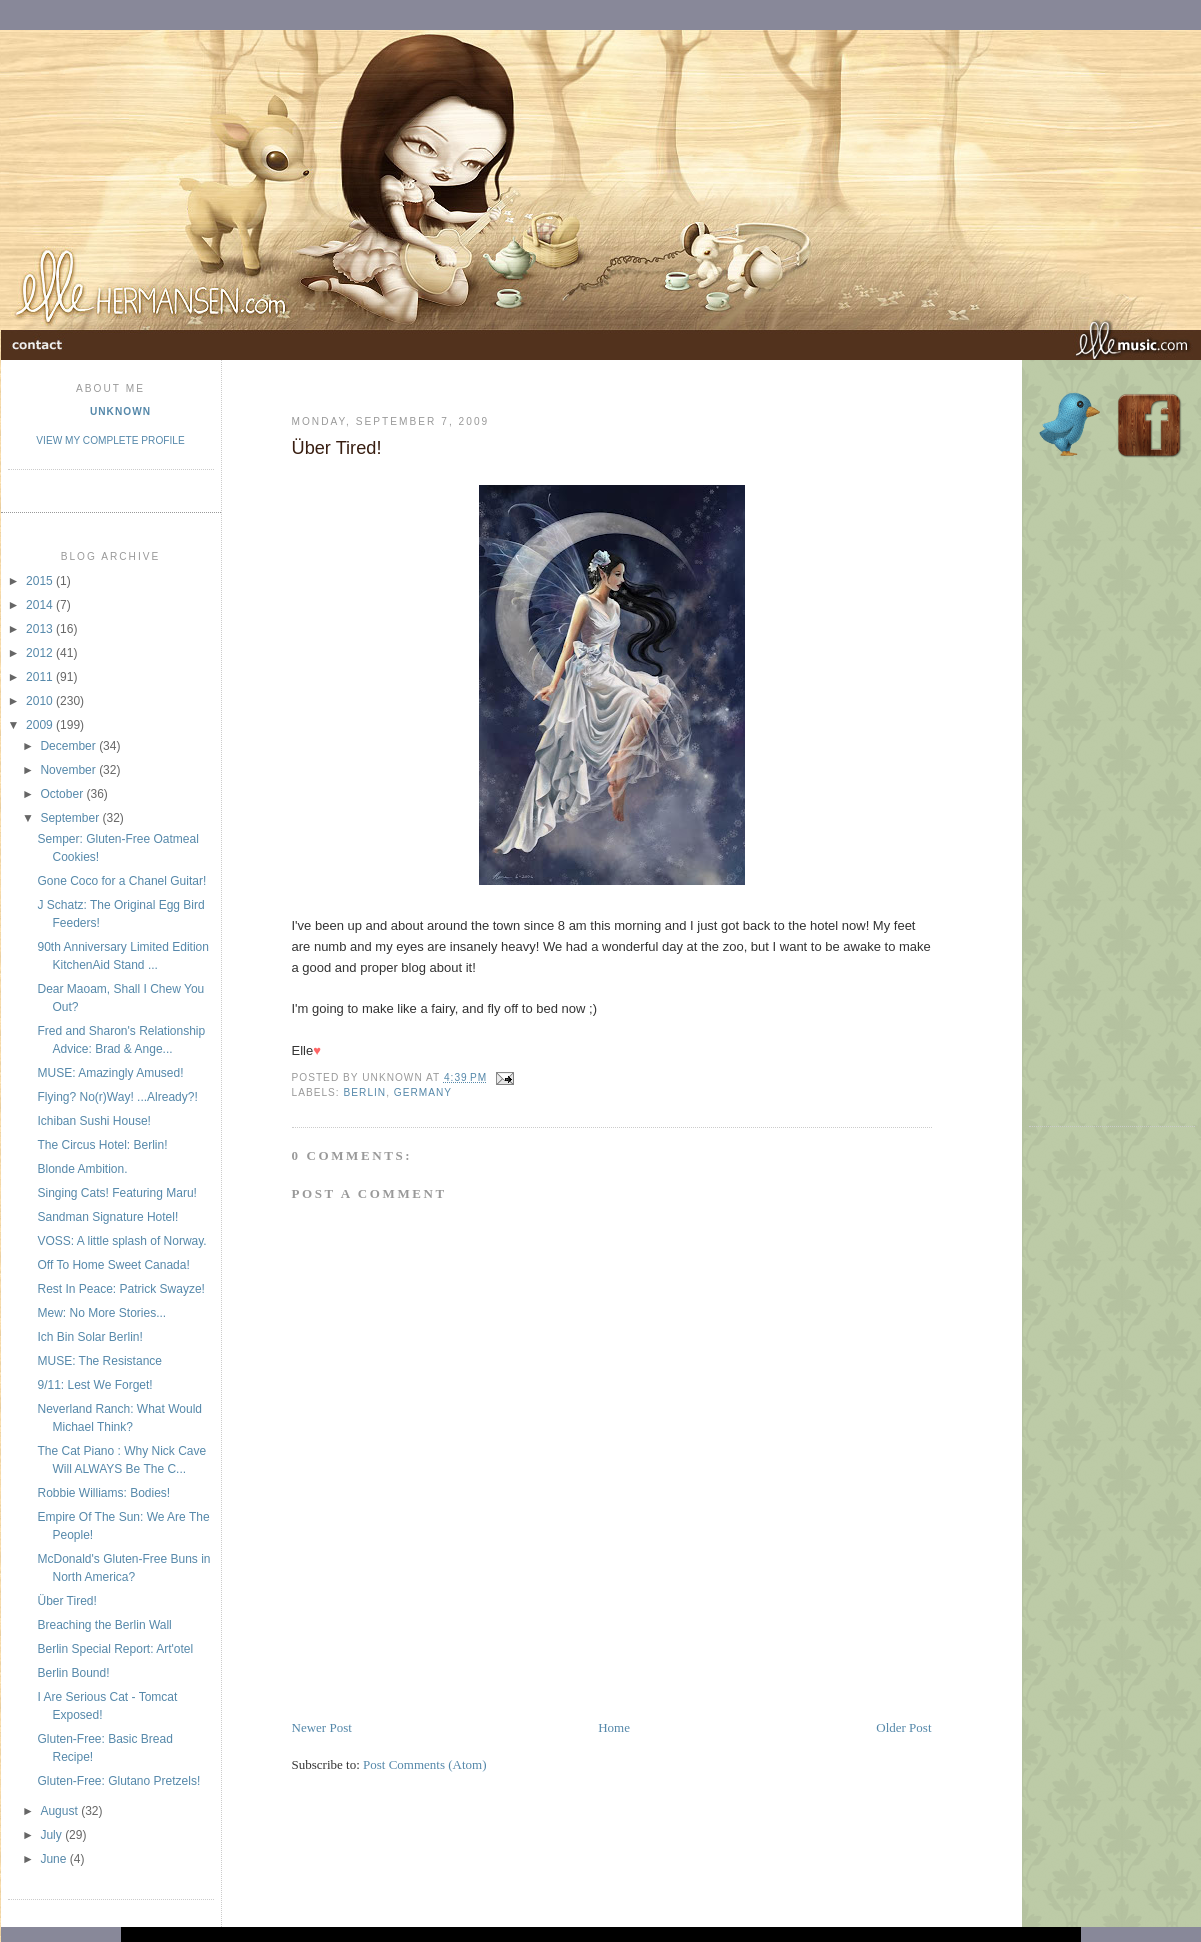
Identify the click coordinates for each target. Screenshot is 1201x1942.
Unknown (120, 411)
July (52, 1835)
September (71, 818)
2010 (41, 701)
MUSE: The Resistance (99, 1361)
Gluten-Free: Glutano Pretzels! (118, 1781)
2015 (41, 581)
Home (614, 1727)
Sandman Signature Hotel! (107, 1217)
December (69, 746)
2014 (41, 605)
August (60, 1811)
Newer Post (322, 1727)
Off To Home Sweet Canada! (113, 1265)
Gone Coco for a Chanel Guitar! (121, 881)
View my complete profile (110, 440)
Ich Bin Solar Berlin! (89, 1337)
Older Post (903, 1727)
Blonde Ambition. (82, 1169)
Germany (423, 1092)
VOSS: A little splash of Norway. (121, 1241)
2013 (41, 629)
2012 (41, 653)
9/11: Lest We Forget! (94, 1385)
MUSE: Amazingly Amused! (110, 1073)
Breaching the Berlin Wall (104, 1625)
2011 (41, 677)
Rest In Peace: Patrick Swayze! (120, 1289)
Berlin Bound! (73, 1673)
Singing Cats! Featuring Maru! (116, 1193)
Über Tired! (66, 1601)
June (54, 1859)
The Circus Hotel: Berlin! (102, 1145)
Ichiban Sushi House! (93, 1121)
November (69, 770)
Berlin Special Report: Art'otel (115, 1649)
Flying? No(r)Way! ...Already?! (117, 1097)
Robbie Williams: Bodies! (103, 1493)
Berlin (365, 1092)
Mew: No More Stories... (101, 1313)
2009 (41, 725)
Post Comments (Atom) (425, 1764)
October (63, 794)
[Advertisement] (526, 1673)
